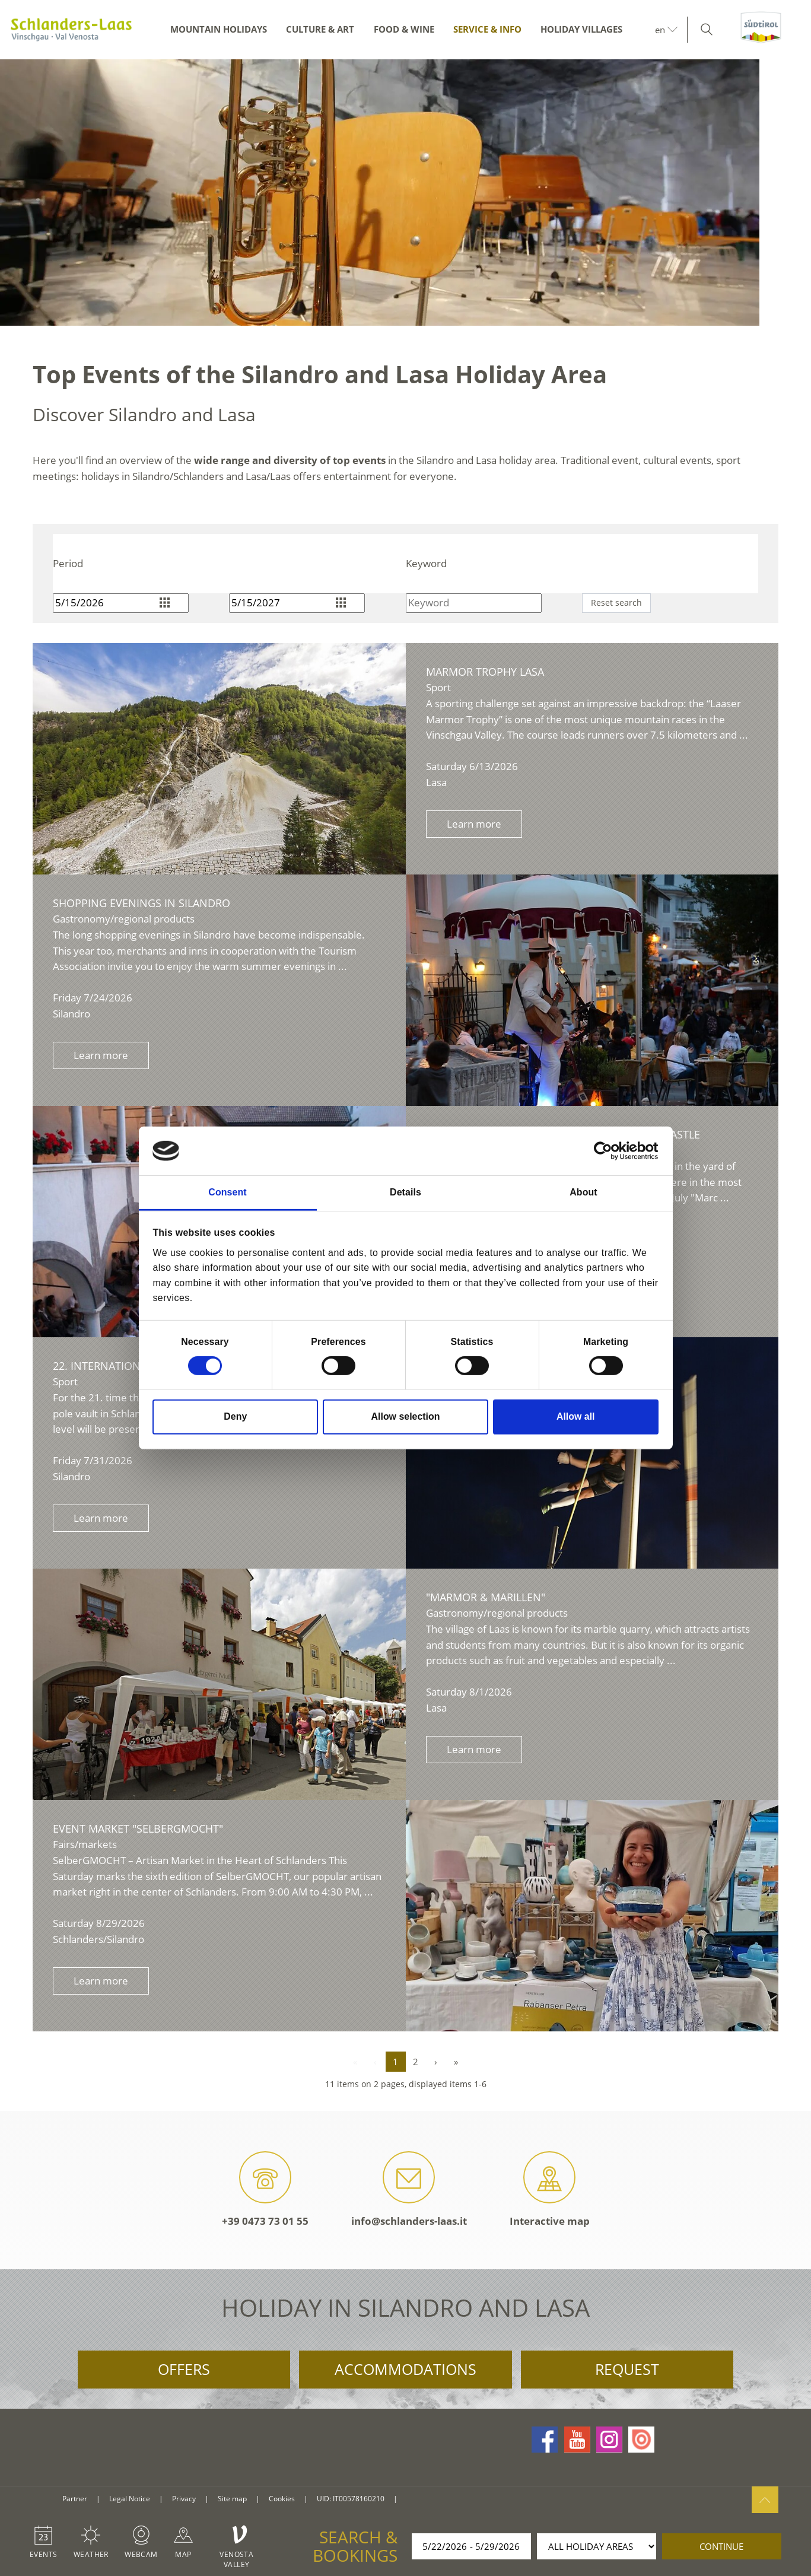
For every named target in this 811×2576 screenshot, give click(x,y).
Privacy (184, 2499)
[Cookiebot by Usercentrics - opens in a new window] (607, 1150)
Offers (184, 2369)
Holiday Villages (581, 29)
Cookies (282, 2499)
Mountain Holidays (218, 29)
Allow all (575, 1416)
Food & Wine (404, 29)
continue (721, 2546)
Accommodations (405, 2369)
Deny (235, 1416)
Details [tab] (405, 1192)
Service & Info (487, 29)
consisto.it (420, 2499)
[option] (405, 192)
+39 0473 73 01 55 (265, 2189)
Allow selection (405, 1416)
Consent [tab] (227, 1192)
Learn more (474, 824)
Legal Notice (129, 2499)
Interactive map (550, 2189)
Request (627, 2369)
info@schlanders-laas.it (409, 2189)
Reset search (616, 602)
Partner (74, 2499)
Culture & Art (320, 29)
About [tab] (583, 1192)
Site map (232, 2499)
